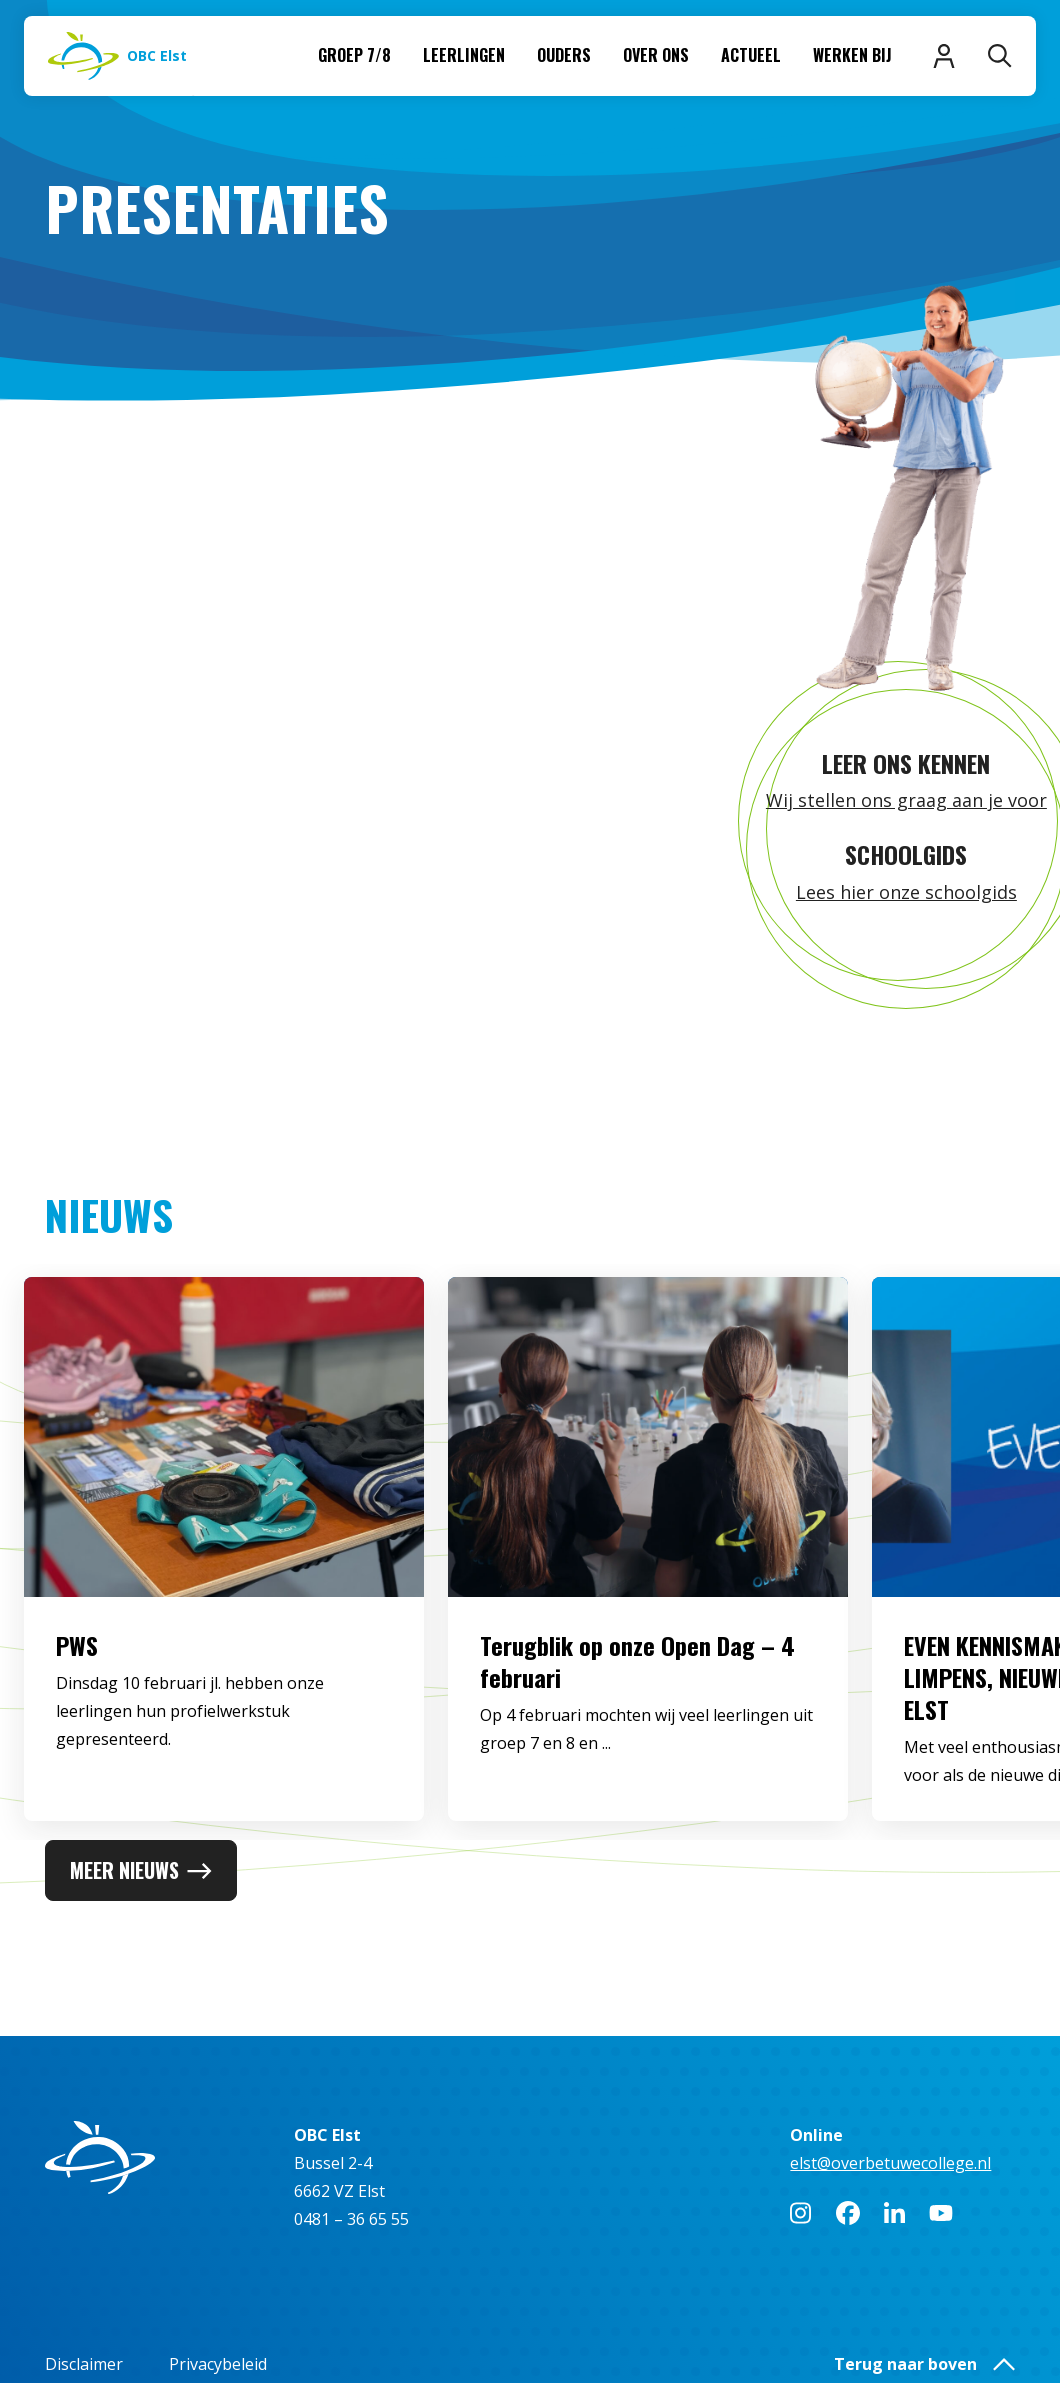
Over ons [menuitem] (656, 55)
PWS (77, 1707)
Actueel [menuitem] (751, 55)
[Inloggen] (944, 56)
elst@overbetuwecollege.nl (890, 2163)
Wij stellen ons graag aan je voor (906, 800)
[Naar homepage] (117, 56)
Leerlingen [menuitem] (464, 55)
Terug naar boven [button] (924, 2364)
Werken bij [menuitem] (852, 55)
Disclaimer (84, 2364)
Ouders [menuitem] (564, 55)
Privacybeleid (218, 2364)
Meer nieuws (141, 1870)
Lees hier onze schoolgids (906, 892)
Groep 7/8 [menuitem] (354, 55)
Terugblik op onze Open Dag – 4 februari (637, 1723)
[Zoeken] (1000, 56)
